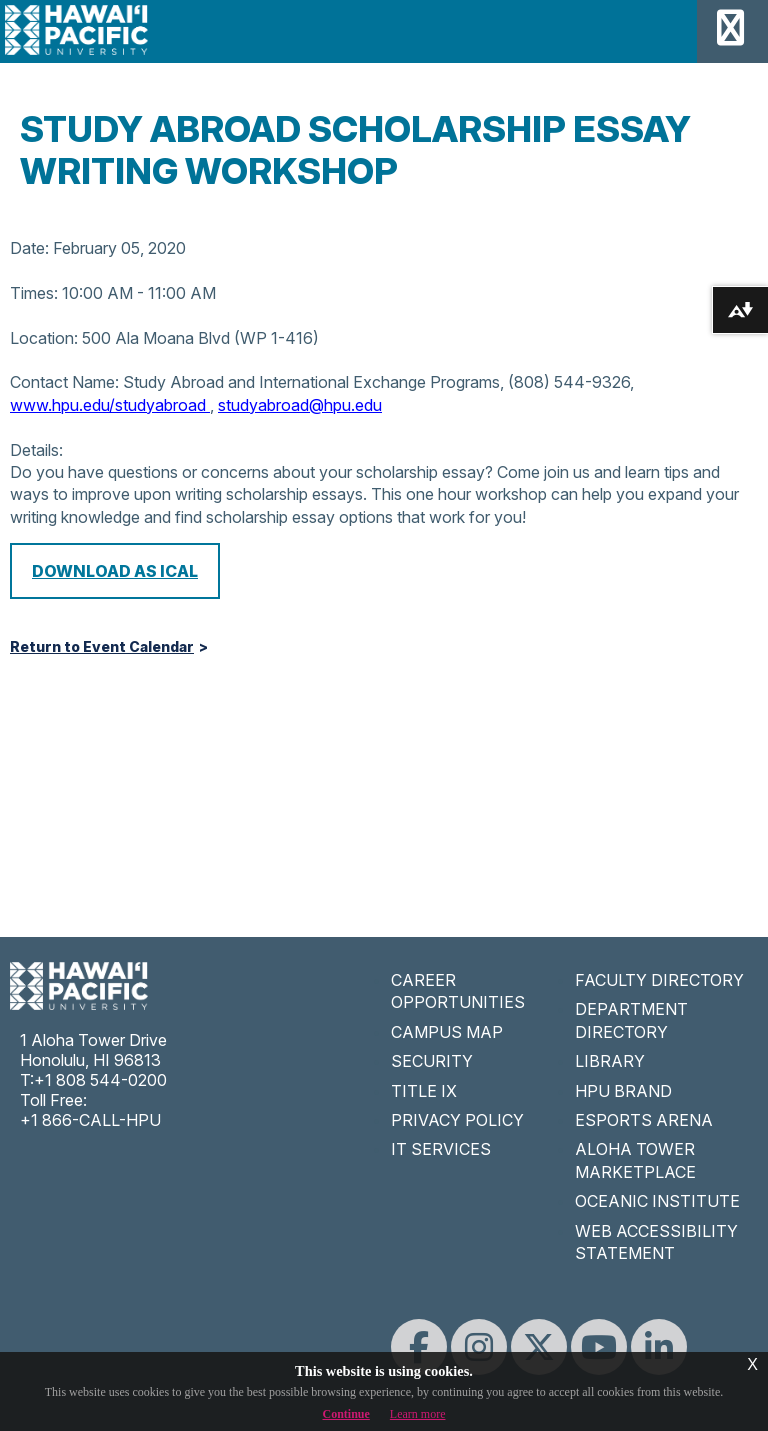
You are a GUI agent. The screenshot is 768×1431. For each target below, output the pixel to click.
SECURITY (432, 1061)
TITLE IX (424, 1091)
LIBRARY (610, 1061)
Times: (34, 293)
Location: (44, 338)
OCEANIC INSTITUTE (657, 1201)
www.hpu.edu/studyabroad (110, 405)
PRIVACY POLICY (457, 1120)
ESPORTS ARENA (644, 1120)
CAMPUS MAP (447, 1032)
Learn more (418, 1414)
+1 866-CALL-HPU (90, 1120)
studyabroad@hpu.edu (300, 405)
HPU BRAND (623, 1091)
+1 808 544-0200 (100, 1080)
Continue (346, 1414)
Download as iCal (115, 571)
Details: (36, 450)
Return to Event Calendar (102, 647)
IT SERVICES (441, 1149)
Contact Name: (64, 382)
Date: (29, 248)
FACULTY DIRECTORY (659, 980)
